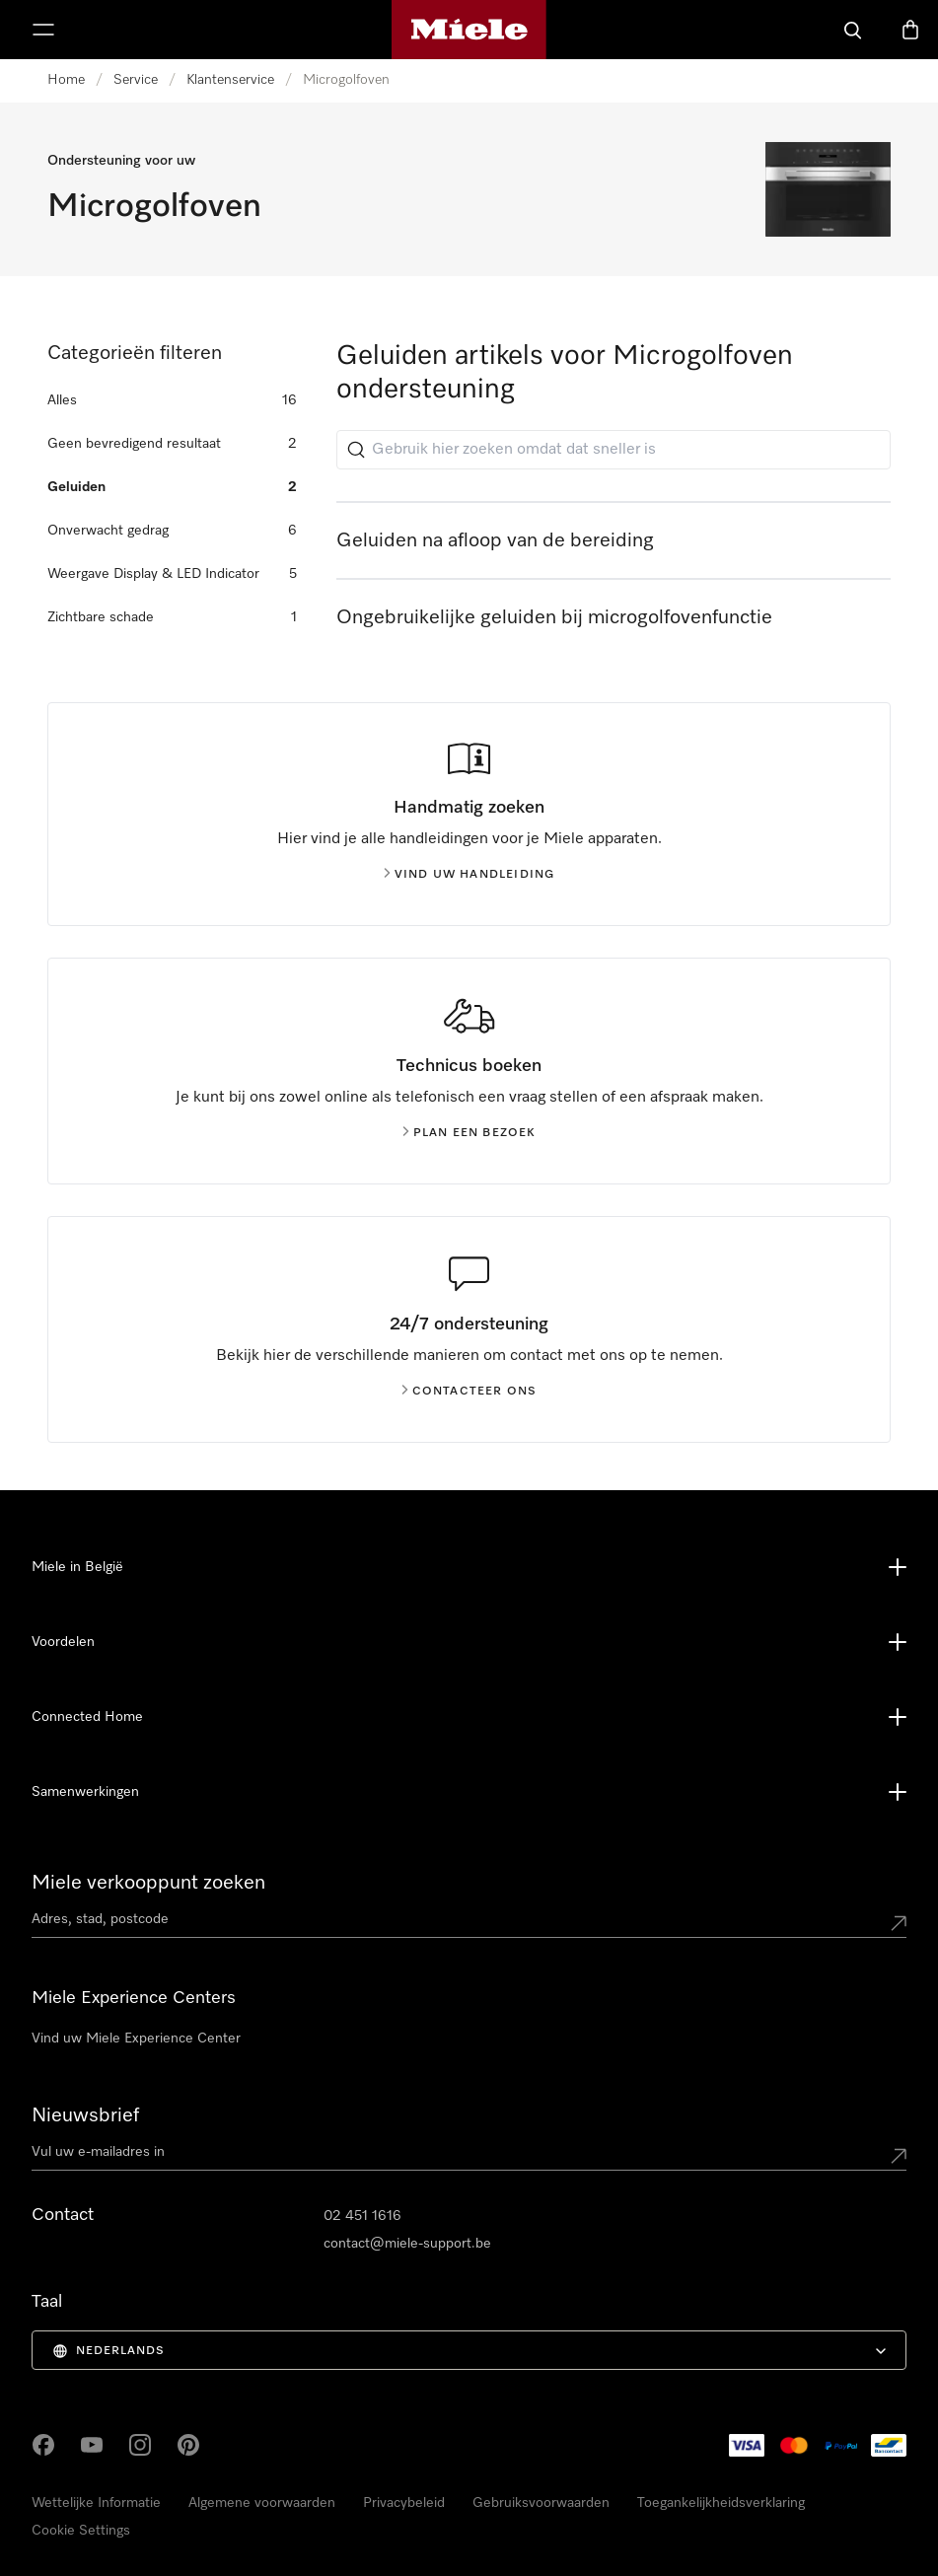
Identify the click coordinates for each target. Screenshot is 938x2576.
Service (135, 80)
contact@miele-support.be (407, 2244)
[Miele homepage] (469, 29)
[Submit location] (898, 1923)
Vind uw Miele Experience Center (136, 2038)
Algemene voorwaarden (261, 2503)
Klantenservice (230, 80)
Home (66, 80)
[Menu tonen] (43, 29)
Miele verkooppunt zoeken (148, 1883)
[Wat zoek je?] (853, 29)
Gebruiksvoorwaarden (541, 2503)
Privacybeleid (404, 2503)
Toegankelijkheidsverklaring (721, 2503)
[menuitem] (469, 2350)
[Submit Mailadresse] (898, 2156)
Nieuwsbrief (85, 2115)
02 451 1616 (362, 2216)
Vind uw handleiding (469, 875)
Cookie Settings (81, 2531)
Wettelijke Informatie (96, 2503)
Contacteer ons (469, 1391)
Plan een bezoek (469, 1133)
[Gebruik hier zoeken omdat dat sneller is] (613, 449)
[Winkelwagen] (910, 29)
